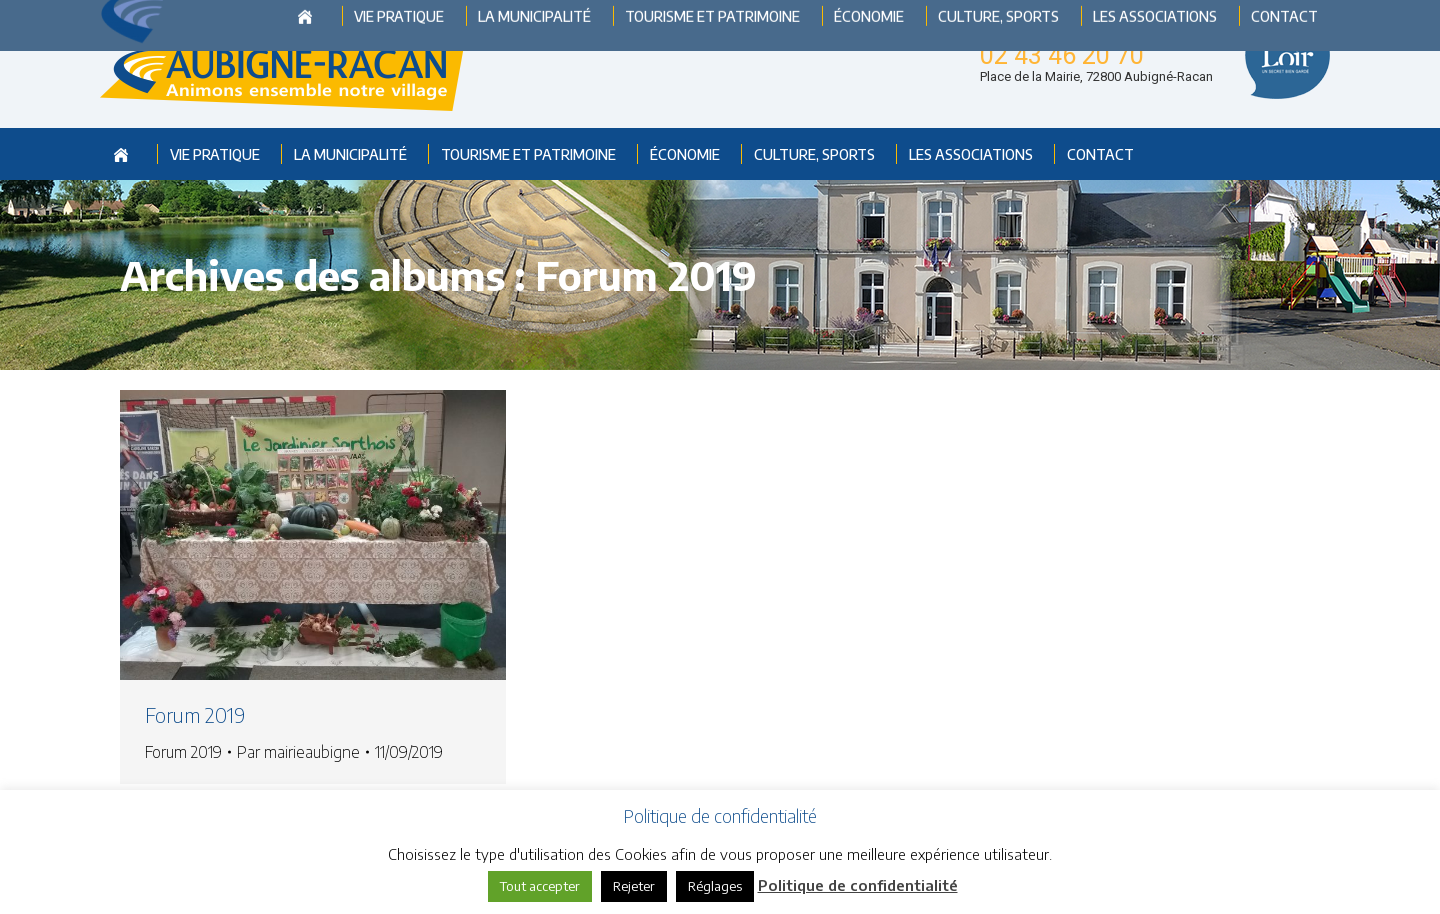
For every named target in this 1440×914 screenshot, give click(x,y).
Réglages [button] (715, 886)
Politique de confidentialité (858, 885)
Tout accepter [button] (540, 886)
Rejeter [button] (634, 886)
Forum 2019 (195, 714)
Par (298, 752)
